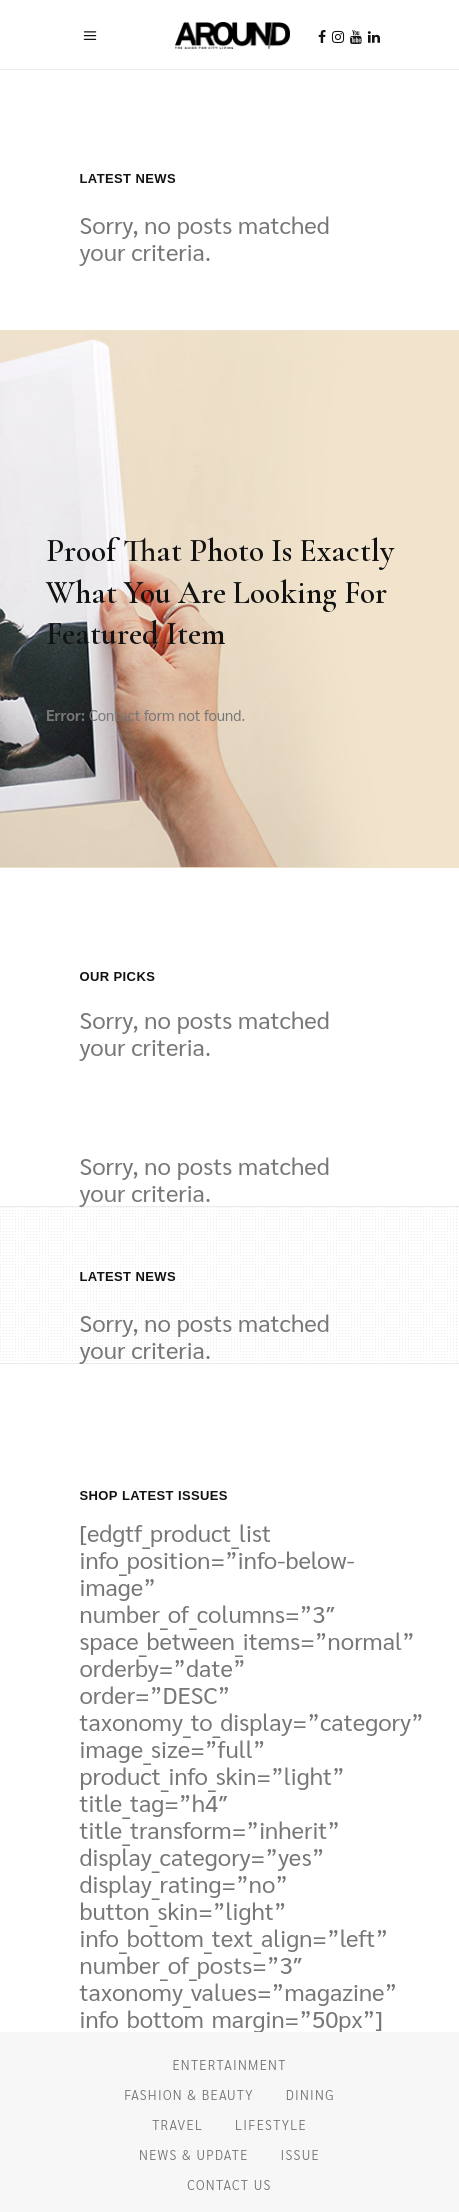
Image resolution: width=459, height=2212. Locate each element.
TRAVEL (177, 2124)
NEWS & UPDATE (194, 2154)
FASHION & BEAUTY (188, 2094)
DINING (310, 2094)
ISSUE (300, 2154)
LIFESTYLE (271, 2124)
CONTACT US (229, 2184)
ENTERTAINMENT (229, 2064)
